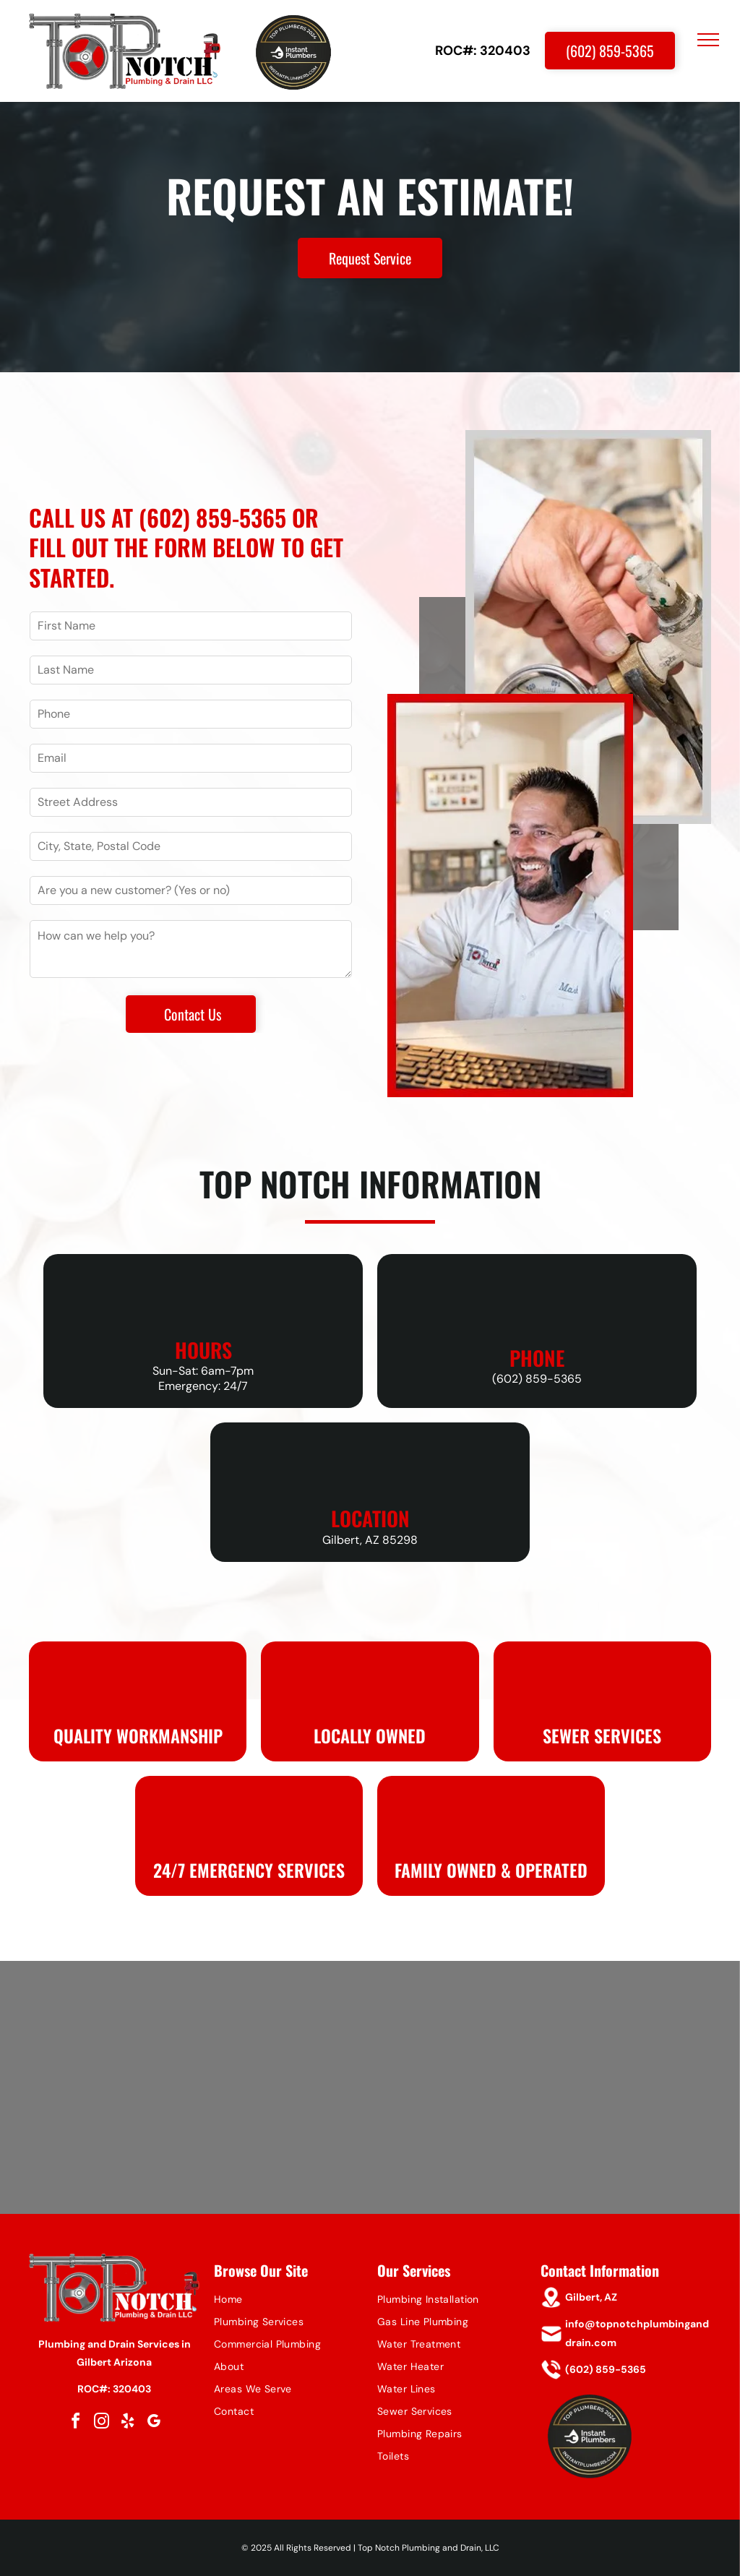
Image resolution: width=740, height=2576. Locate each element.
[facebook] (75, 2423)
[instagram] (101, 2423)
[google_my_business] (153, 2423)
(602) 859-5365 (212, 517)
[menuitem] (288, 2299)
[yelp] (127, 2423)
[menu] (708, 40)
